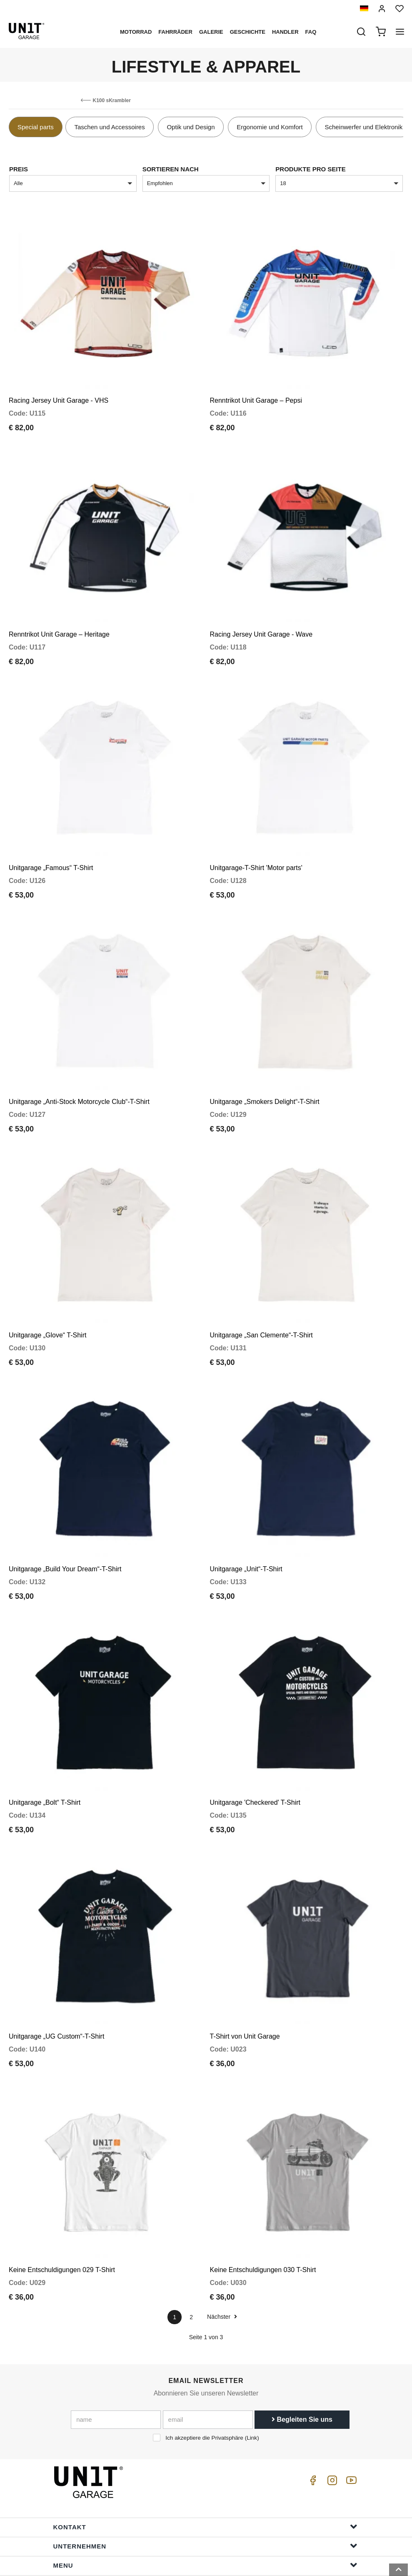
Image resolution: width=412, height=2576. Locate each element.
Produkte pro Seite (310, 169)
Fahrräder (175, 32)
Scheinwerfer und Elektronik (363, 126)
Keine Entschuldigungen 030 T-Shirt (263, 2198)
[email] (208, 2348)
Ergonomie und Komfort (269, 126)
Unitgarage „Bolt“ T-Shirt (44, 1747)
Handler (285, 32)
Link (252, 2366)
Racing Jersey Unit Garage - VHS (58, 392)
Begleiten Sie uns (302, 2348)
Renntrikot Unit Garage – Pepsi (256, 392)
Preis (18, 169)
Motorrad (136, 32)
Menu (205, 2493)
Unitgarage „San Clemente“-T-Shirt (261, 1295)
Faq (311, 32)
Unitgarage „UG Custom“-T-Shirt (56, 1973)
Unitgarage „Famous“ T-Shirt (51, 844)
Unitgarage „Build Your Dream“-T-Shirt (65, 1521)
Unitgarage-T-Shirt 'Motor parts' (256, 844)
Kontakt (205, 2455)
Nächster (222, 2245)
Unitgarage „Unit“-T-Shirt (246, 1521)
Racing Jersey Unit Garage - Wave (261, 618)
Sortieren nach (170, 169)
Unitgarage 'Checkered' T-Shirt (255, 1747)
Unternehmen (205, 2474)
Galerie (211, 32)
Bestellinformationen (205, 2532)
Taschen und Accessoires (109, 126)
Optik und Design (191, 126)
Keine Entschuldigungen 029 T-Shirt (62, 2198)
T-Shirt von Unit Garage (245, 1973)
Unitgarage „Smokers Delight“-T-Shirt (265, 1070)
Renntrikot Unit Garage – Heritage (59, 618)
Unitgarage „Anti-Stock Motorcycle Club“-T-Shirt (79, 1070)
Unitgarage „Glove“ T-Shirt (47, 1295)
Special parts (35, 126)
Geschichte (247, 32)
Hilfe (205, 2513)
